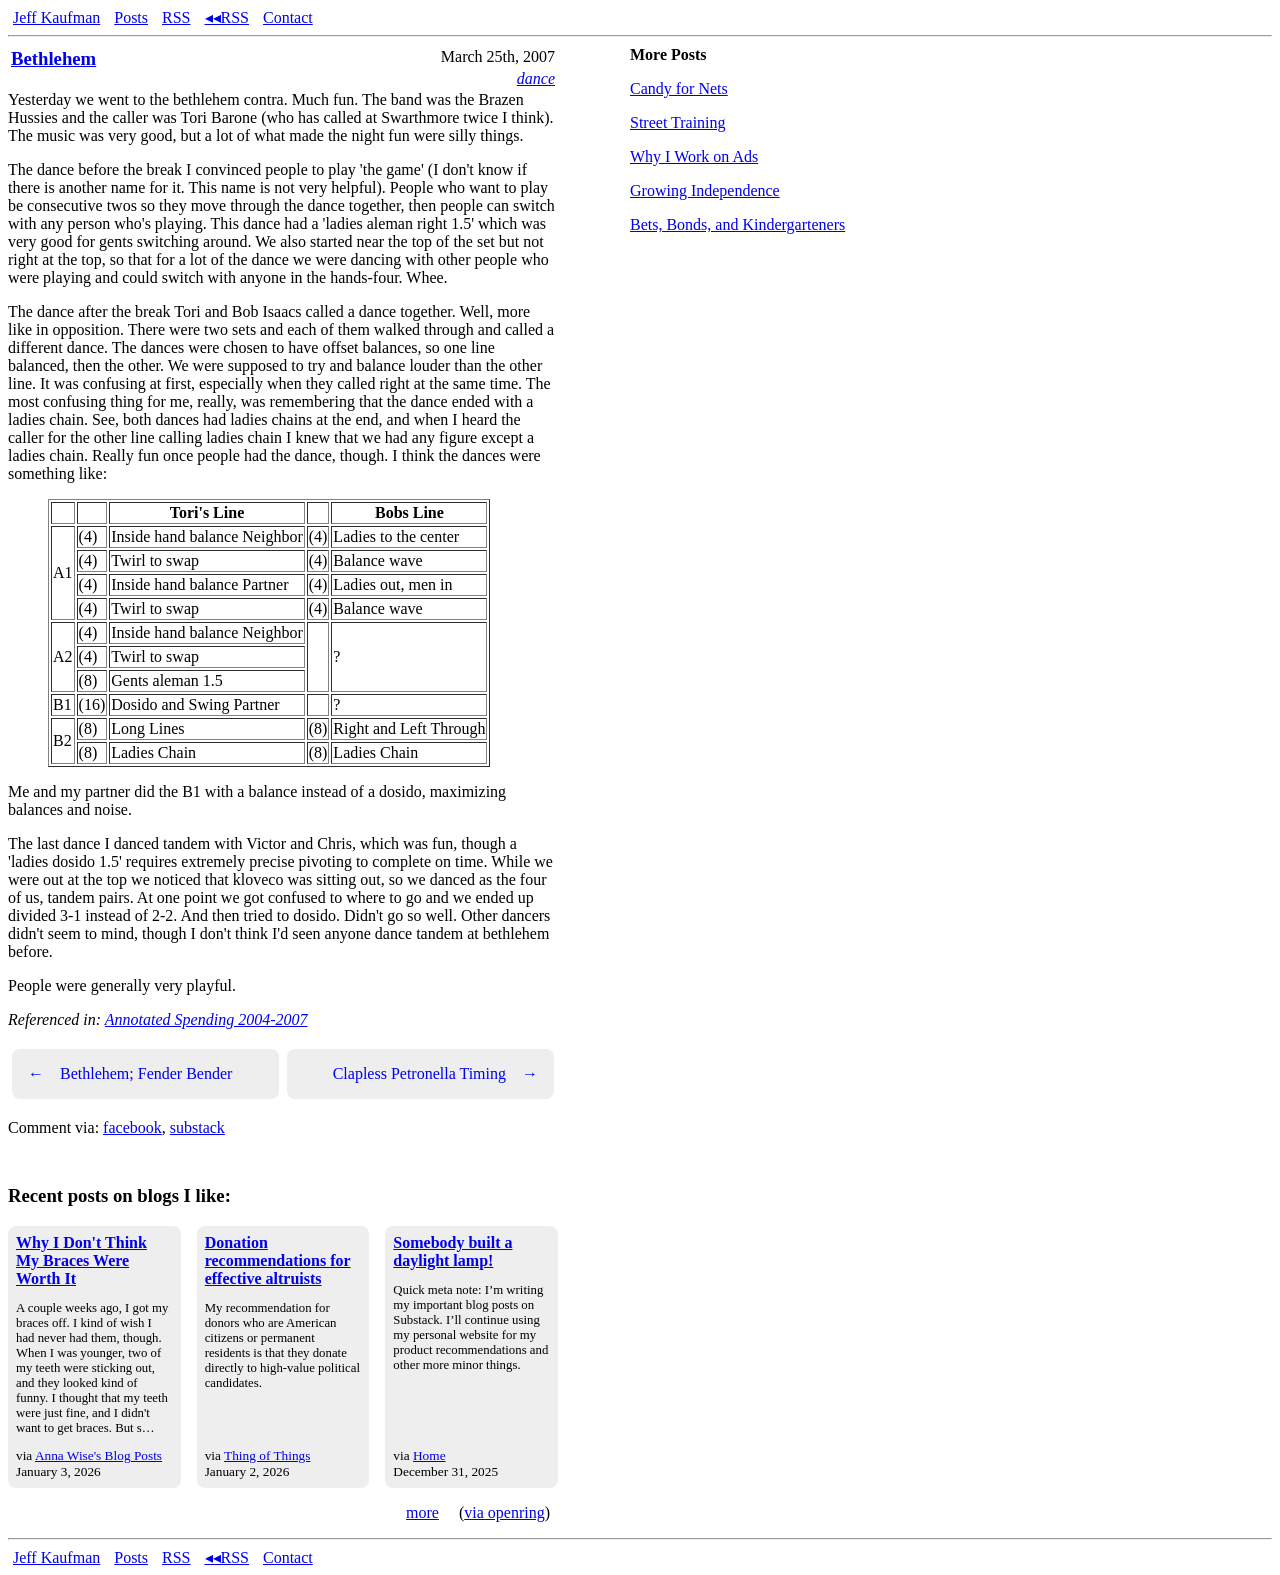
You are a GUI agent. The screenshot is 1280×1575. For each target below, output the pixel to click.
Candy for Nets (679, 88)
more (422, 1512)
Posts (131, 17)
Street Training (678, 122)
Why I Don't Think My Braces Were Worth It (81, 1260)
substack (197, 1127)
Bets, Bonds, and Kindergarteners (737, 224)
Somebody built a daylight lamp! (452, 1251)
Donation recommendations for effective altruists (278, 1260)
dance (536, 78)
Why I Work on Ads (694, 156)
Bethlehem (53, 58)
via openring (504, 1512)
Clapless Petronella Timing (435, 1074)
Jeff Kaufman (56, 17)
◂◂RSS (227, 17)
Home (429, 1455)
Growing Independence (705, 190)
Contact (288, 17)
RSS (176, 17)
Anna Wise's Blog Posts (98, 1455)
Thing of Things (267, 1455)
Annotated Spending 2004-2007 (206, 1019)
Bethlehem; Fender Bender (130, 1074)
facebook (132, 1127)
